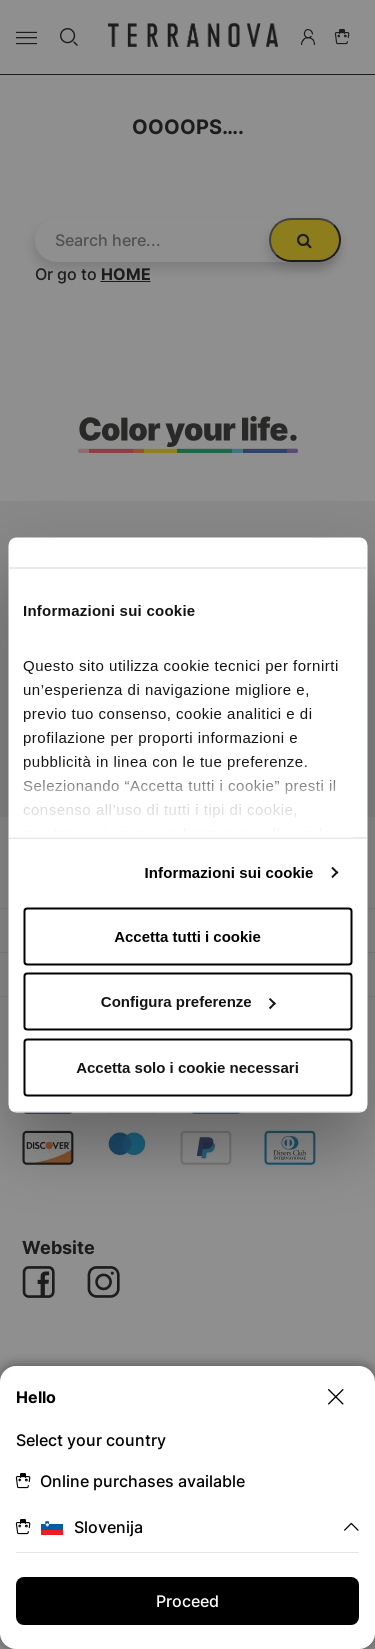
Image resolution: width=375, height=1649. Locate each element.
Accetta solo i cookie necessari (187, 1066)
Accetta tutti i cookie (187, 935)
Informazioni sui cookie (229, 872)
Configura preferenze (188, 1001)
